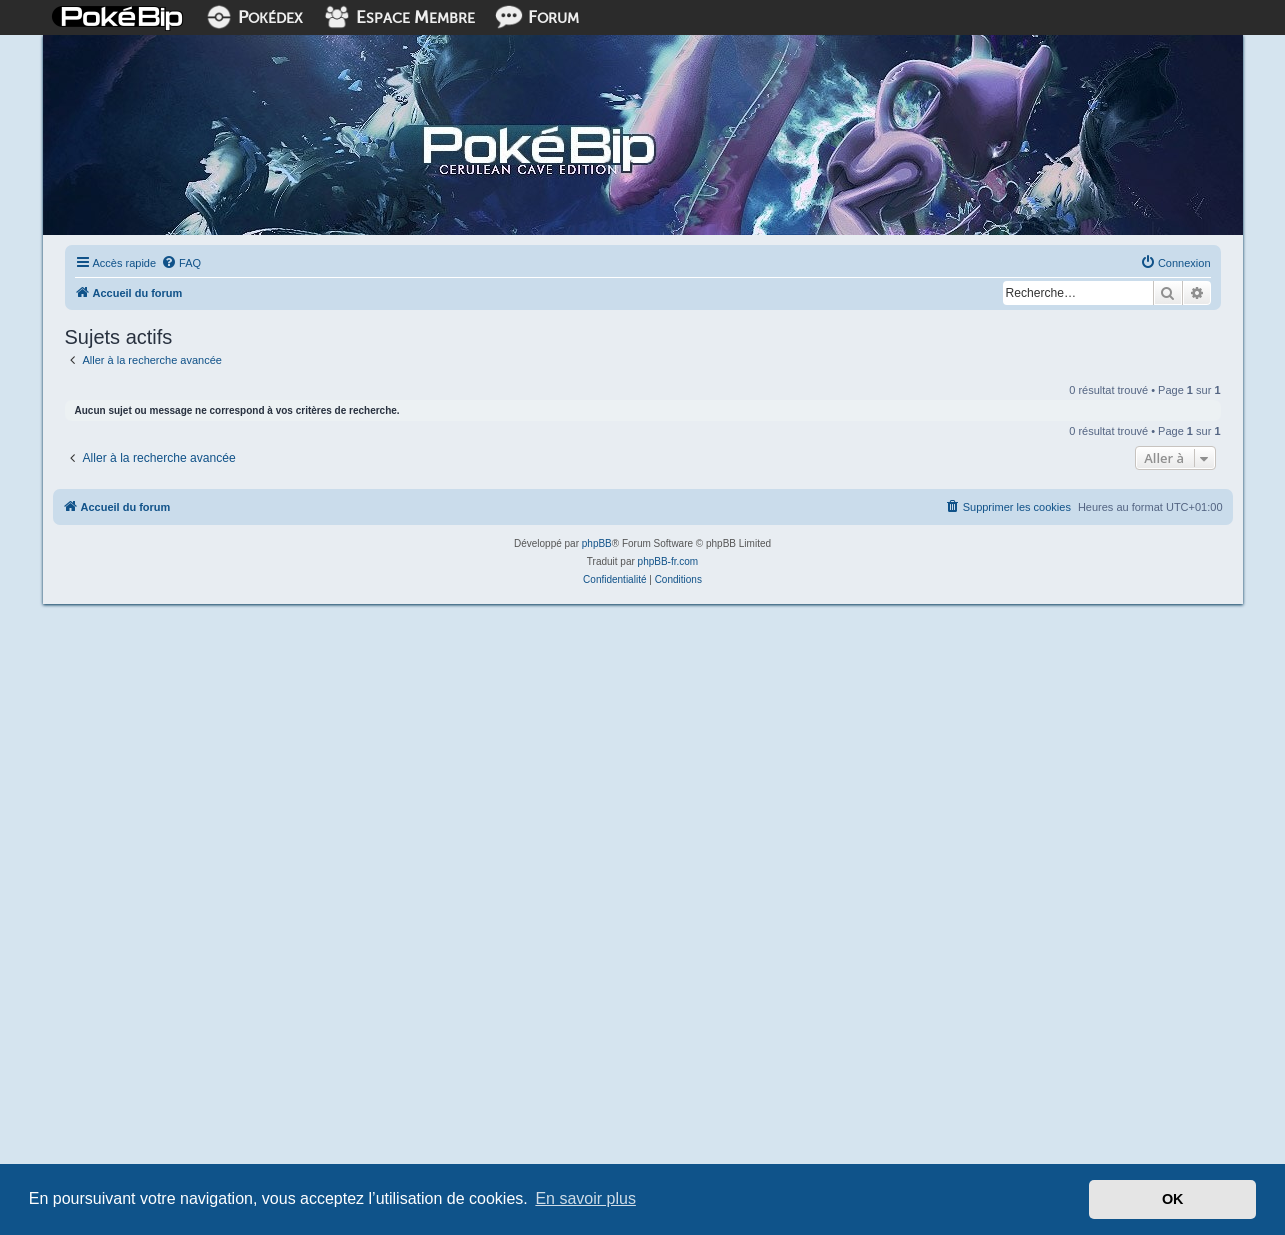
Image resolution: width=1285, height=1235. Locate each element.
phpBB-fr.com (668, 561)
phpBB (597, 543)
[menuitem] (181, 263)
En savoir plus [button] (585, 1198)
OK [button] (1173, 1199)
